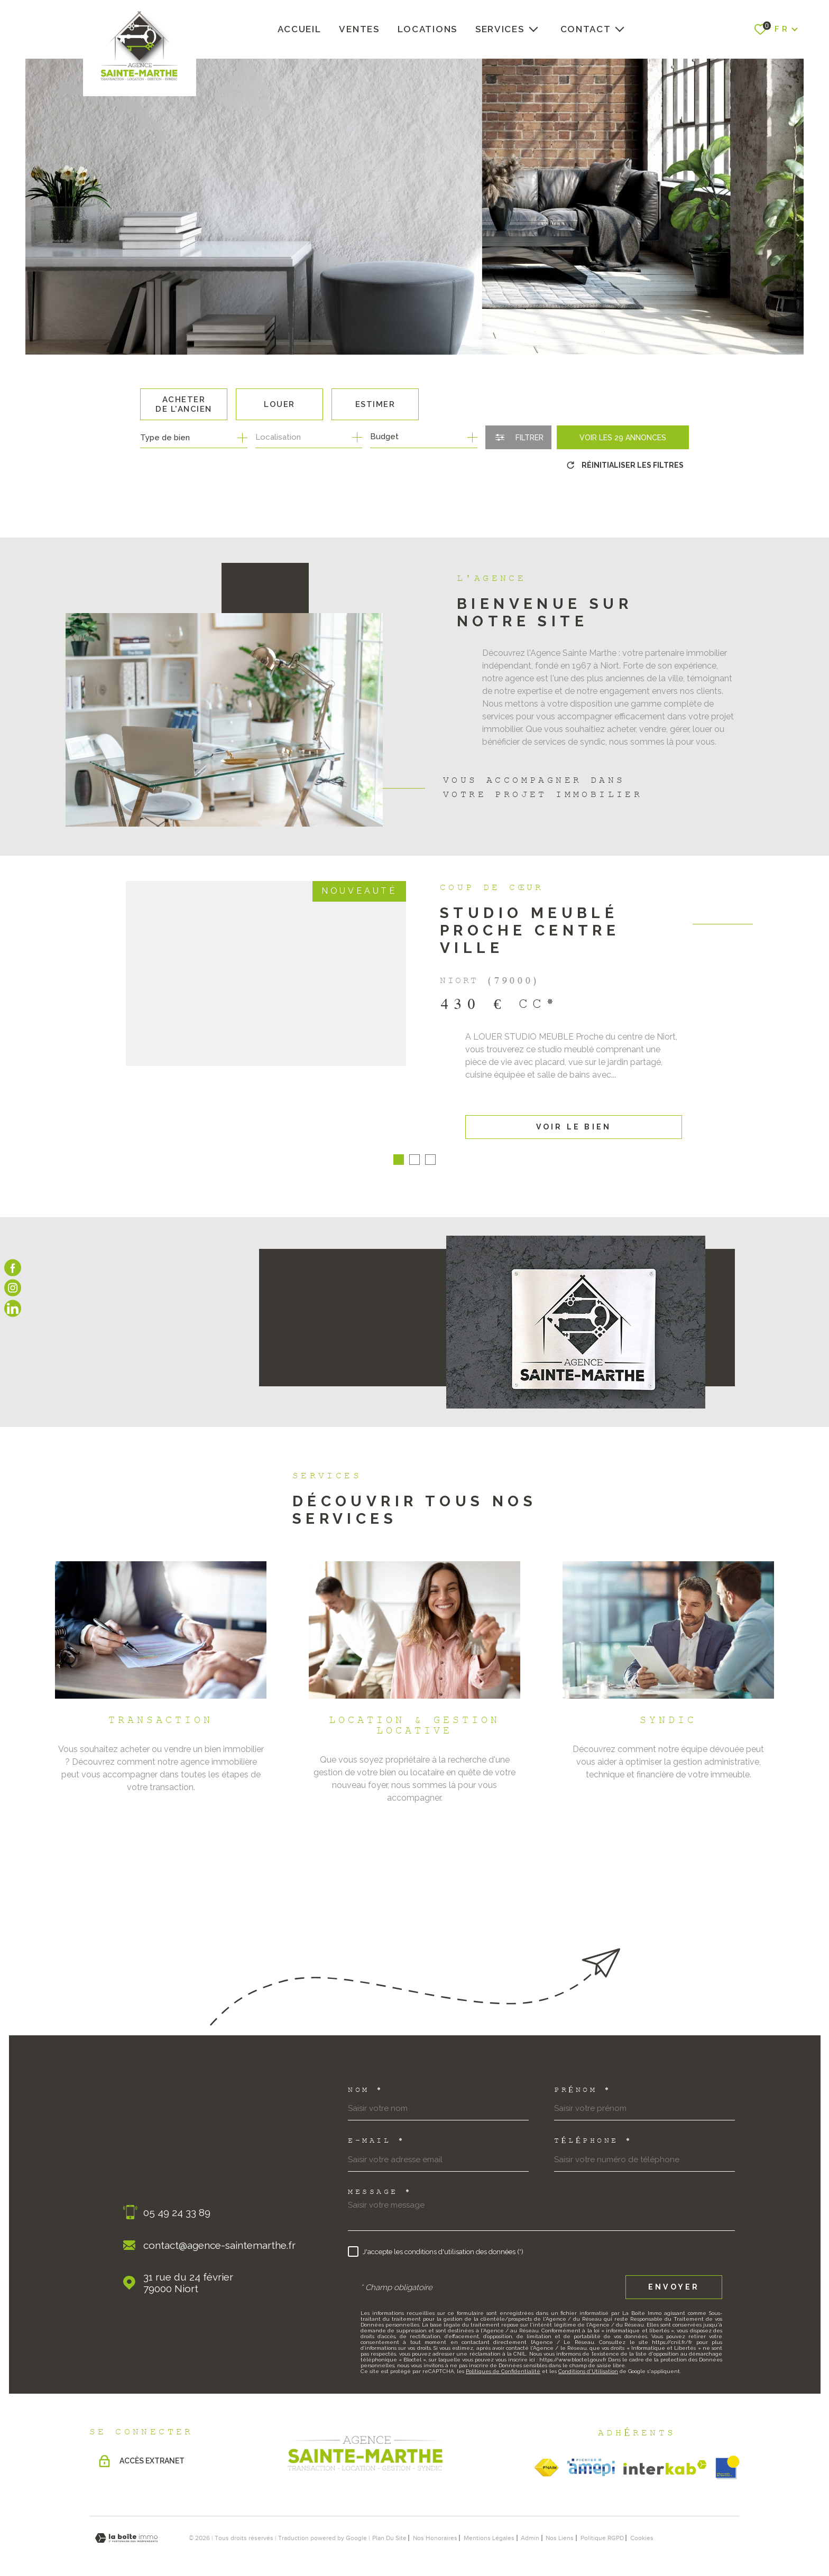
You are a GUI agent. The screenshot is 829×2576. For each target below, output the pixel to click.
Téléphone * (593, 2129)
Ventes (359, 29)
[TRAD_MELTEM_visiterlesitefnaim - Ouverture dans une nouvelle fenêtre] (547, 2455)
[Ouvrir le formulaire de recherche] (518, 437)
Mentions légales (489, 2525)
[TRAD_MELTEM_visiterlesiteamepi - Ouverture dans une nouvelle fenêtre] (591, 2455)
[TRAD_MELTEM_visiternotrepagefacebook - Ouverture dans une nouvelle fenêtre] (12, 1267)
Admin (530, 2525)
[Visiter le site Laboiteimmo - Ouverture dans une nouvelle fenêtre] (126, 2526)
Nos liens (560, 2525)
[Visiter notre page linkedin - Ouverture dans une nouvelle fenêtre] (12, 1308)
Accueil (299, 29)
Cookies (641, 2525)
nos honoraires (435, 2525)
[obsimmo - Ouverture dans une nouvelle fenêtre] (727, 2455)
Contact (585, 29)
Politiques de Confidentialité (503, 2358)
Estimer (375, 404)
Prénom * (582, 2078)
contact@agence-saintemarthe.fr (219, 2232)
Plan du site (389, 2525)
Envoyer (673, 2275)
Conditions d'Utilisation (588, 2358)
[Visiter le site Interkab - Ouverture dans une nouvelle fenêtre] (665, 2455)
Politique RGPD (602, 2525)
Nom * (366, 2078)
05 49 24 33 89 (176, 2200)
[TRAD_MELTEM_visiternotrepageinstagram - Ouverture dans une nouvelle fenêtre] (12, 1288)
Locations (427, 29)
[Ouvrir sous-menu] (533, 29)
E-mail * (376, 2129)
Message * (380, 2180)
